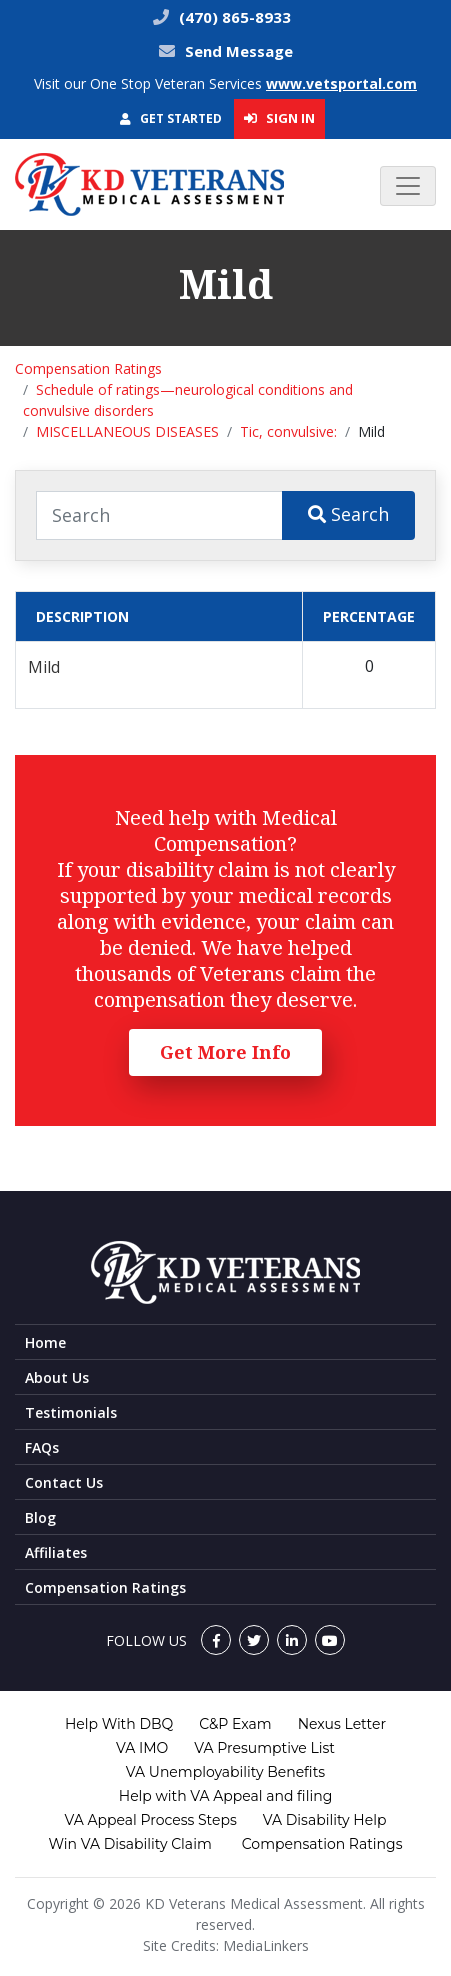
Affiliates (56, 1552)
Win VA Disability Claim (129, 1844)
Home (45, 1342)
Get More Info (225, 1052)
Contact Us (64, 1482)
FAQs (42, 1447)
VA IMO (142, 1748)
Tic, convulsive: (288, 431)
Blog (40, 1517)
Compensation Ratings (88, 368)
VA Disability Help (325, 1820)
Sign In (279, 118)
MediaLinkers (266, 1945)
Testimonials (71, 1412)
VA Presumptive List (264, 1748)
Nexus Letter (342, 1724)
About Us (57, 1377)
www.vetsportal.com (341, 83)
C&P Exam (235, 1724)
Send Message (239, 51)
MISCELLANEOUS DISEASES (127, 431)
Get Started (171, 118)
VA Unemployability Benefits (225, 1772)
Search (348, 514)
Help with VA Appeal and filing (225, 1796)
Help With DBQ (119, 1724)
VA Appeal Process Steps (151, 1820)
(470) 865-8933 (233, 17)
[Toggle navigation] (408, 186)
